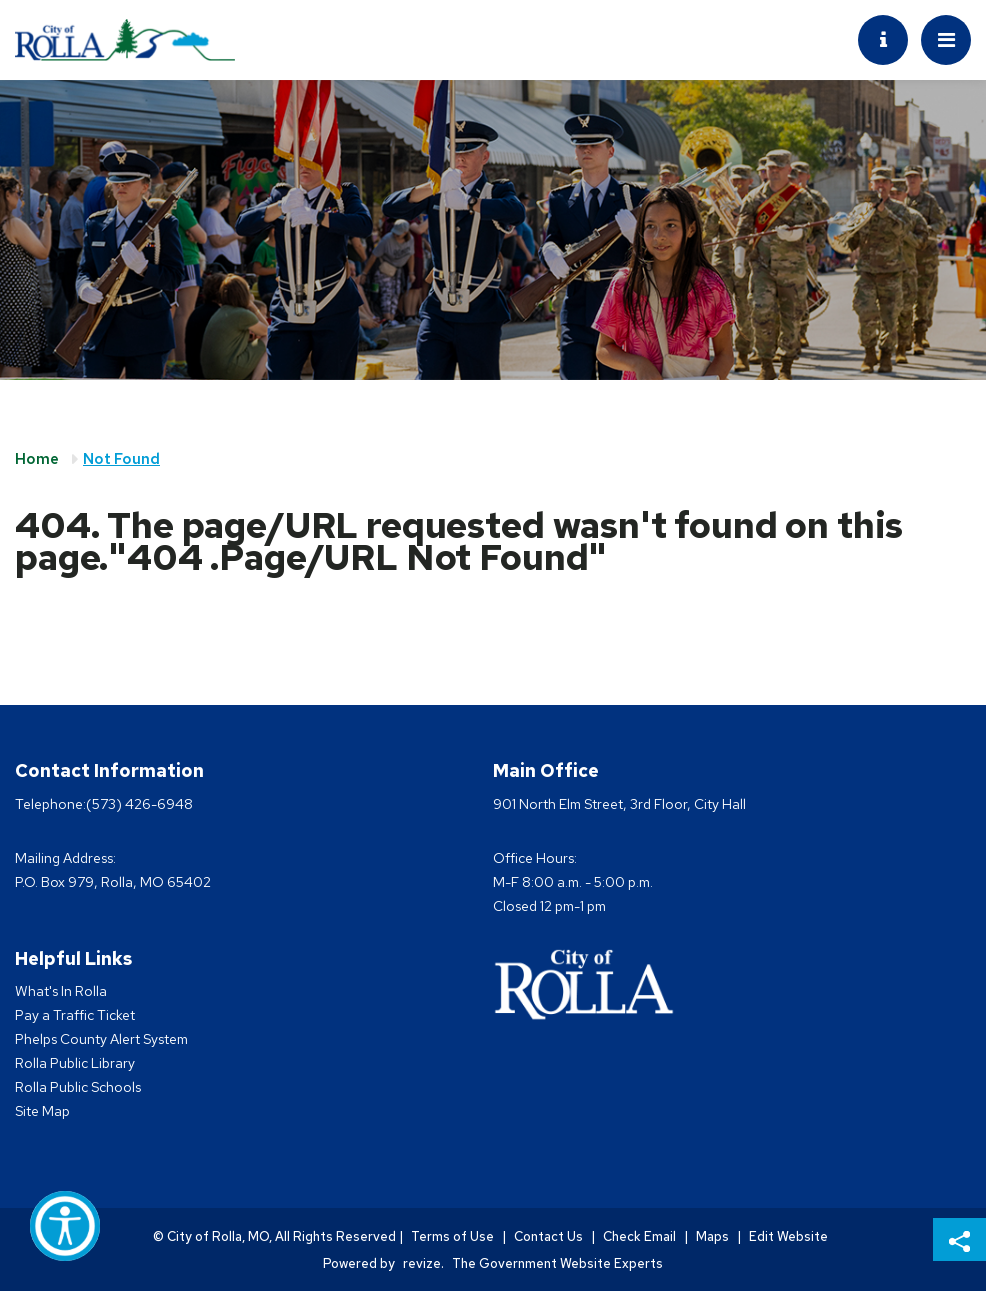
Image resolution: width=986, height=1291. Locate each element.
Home (37, 459)
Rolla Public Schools (78, 1087)
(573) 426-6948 (139, 804)
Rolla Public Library (75, 1063)
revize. (423, 1263)
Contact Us (548, 1236)
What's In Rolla (61, 991)
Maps (712, 1236)
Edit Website (788, 1236)
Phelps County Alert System (101, 1039)
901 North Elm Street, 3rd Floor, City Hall (619, 804)
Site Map (42, 1111)
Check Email (639, 1236)
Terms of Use (452, 1236)
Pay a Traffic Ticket (75, 1015)
